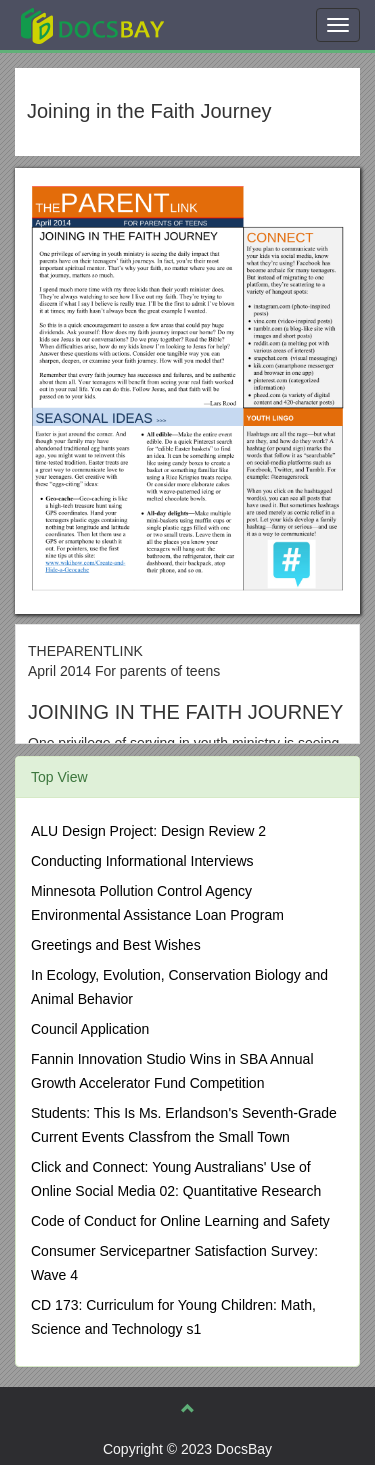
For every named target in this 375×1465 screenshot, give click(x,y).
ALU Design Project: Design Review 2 (148, 831)
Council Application (90, 1029)
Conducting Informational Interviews (142, 861)
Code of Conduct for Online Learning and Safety (180, 1221)
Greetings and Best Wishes (116, 945)
